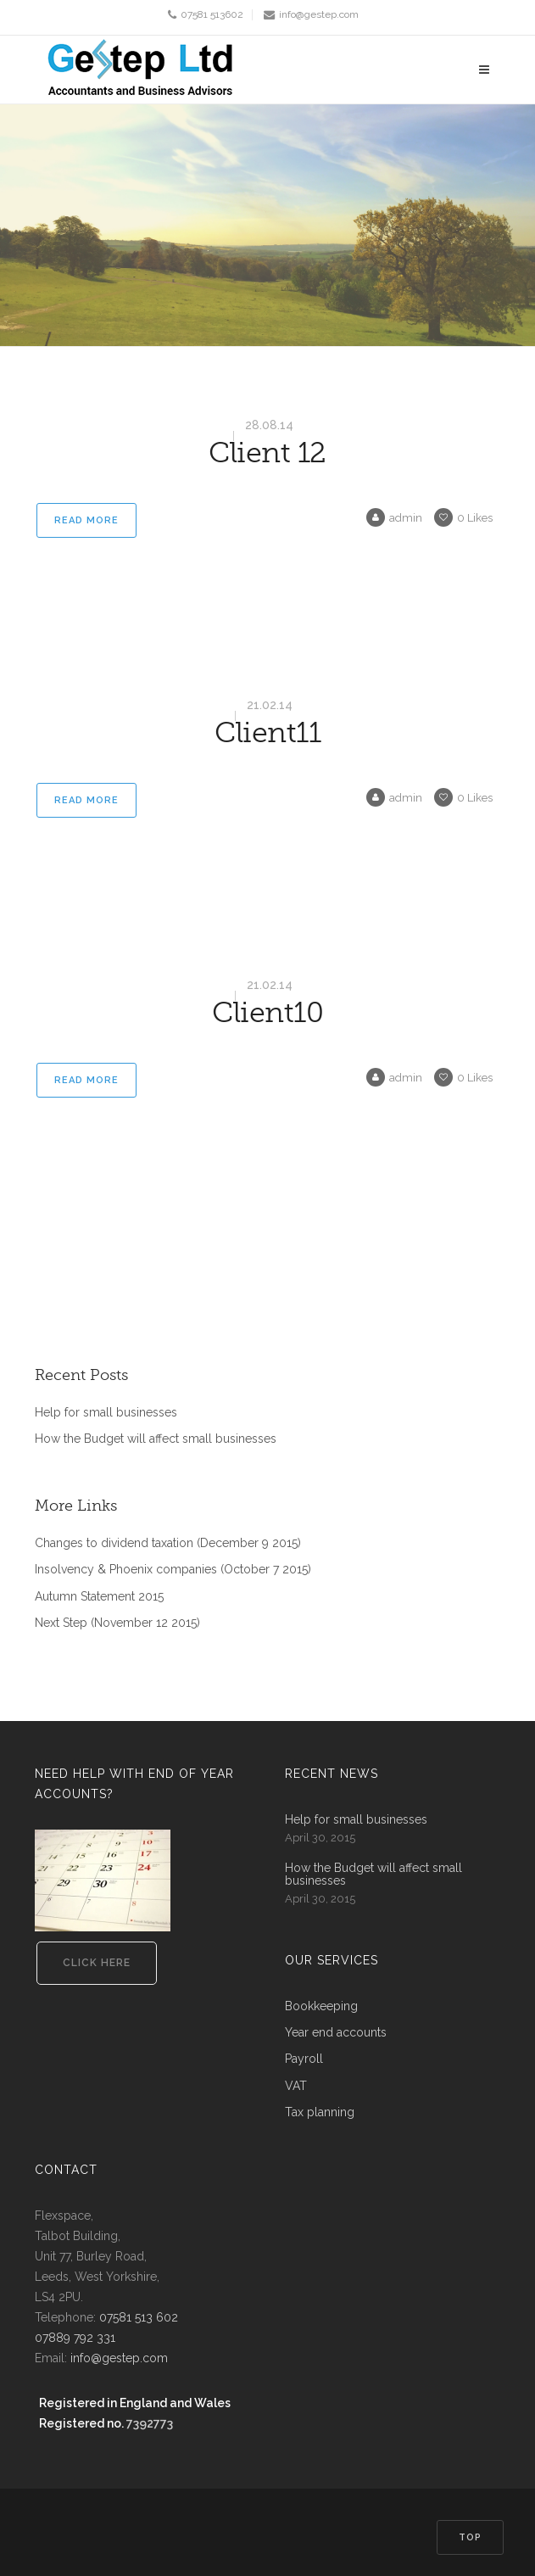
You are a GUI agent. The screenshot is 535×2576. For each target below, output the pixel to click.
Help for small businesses (106, 1412)
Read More (86, 520)
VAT (296, 2086)
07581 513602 (212, 14)
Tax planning (319, 2112)
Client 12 (267, 453)
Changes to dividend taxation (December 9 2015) (168, 1543)
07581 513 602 (138, 2317)
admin (394, 517)
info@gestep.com (319, 14)
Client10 (267, 1013)
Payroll (304, 2059)
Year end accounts (336, 2032)
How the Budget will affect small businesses (155, 1439)
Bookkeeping (321, 2006)
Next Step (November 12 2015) (117, 1623)
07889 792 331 (75, 2337)
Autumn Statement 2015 (99, 1596)
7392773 (149, 2423)
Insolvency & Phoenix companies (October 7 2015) (173, 1569)
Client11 (267, 733)
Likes (463, 517)
